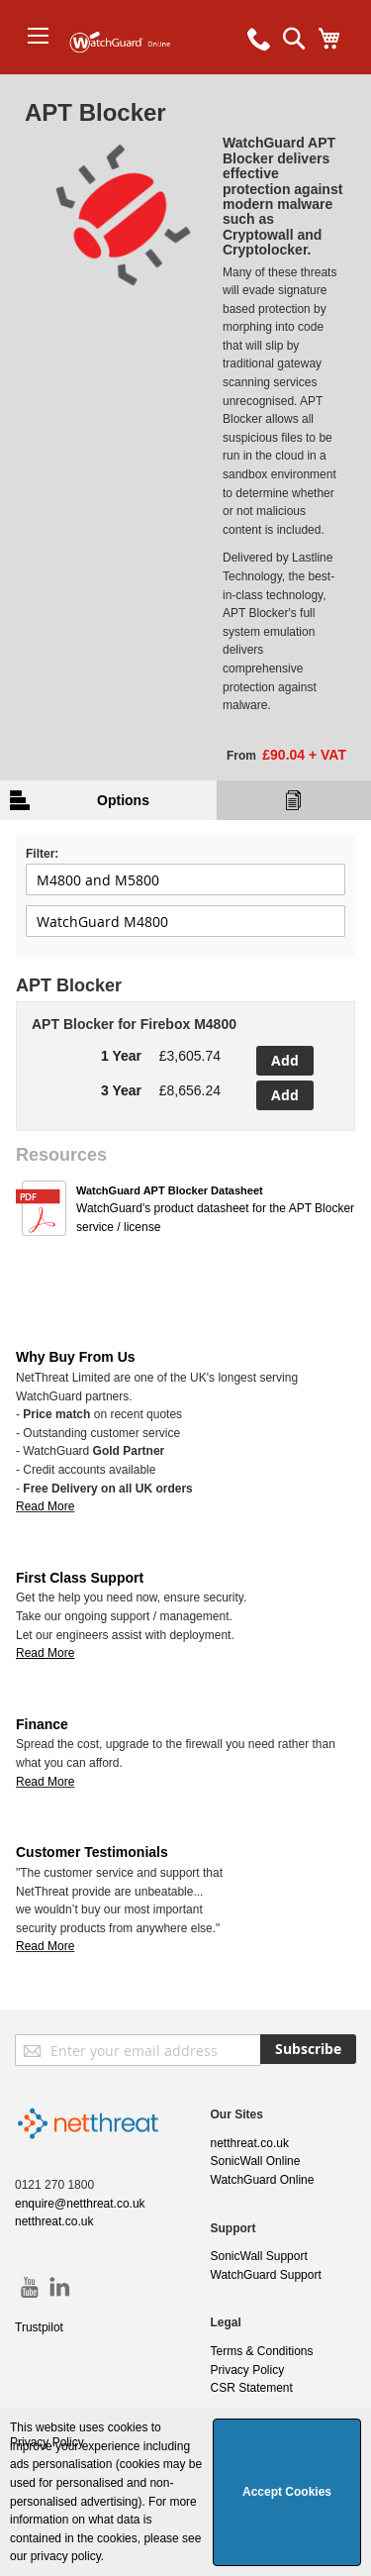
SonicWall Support (259, 2256)
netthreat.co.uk (54, 2221)
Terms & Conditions (262, 2351)
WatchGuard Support (266, 2275)
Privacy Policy (248, 2370)
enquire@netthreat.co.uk (80, 2204)
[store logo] (126, 74)
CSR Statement (252, 2388)
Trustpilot (39, 2327)
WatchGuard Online (263, 2180)
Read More (45, 1506)
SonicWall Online (256, 2161)
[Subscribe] (308, 2049)
